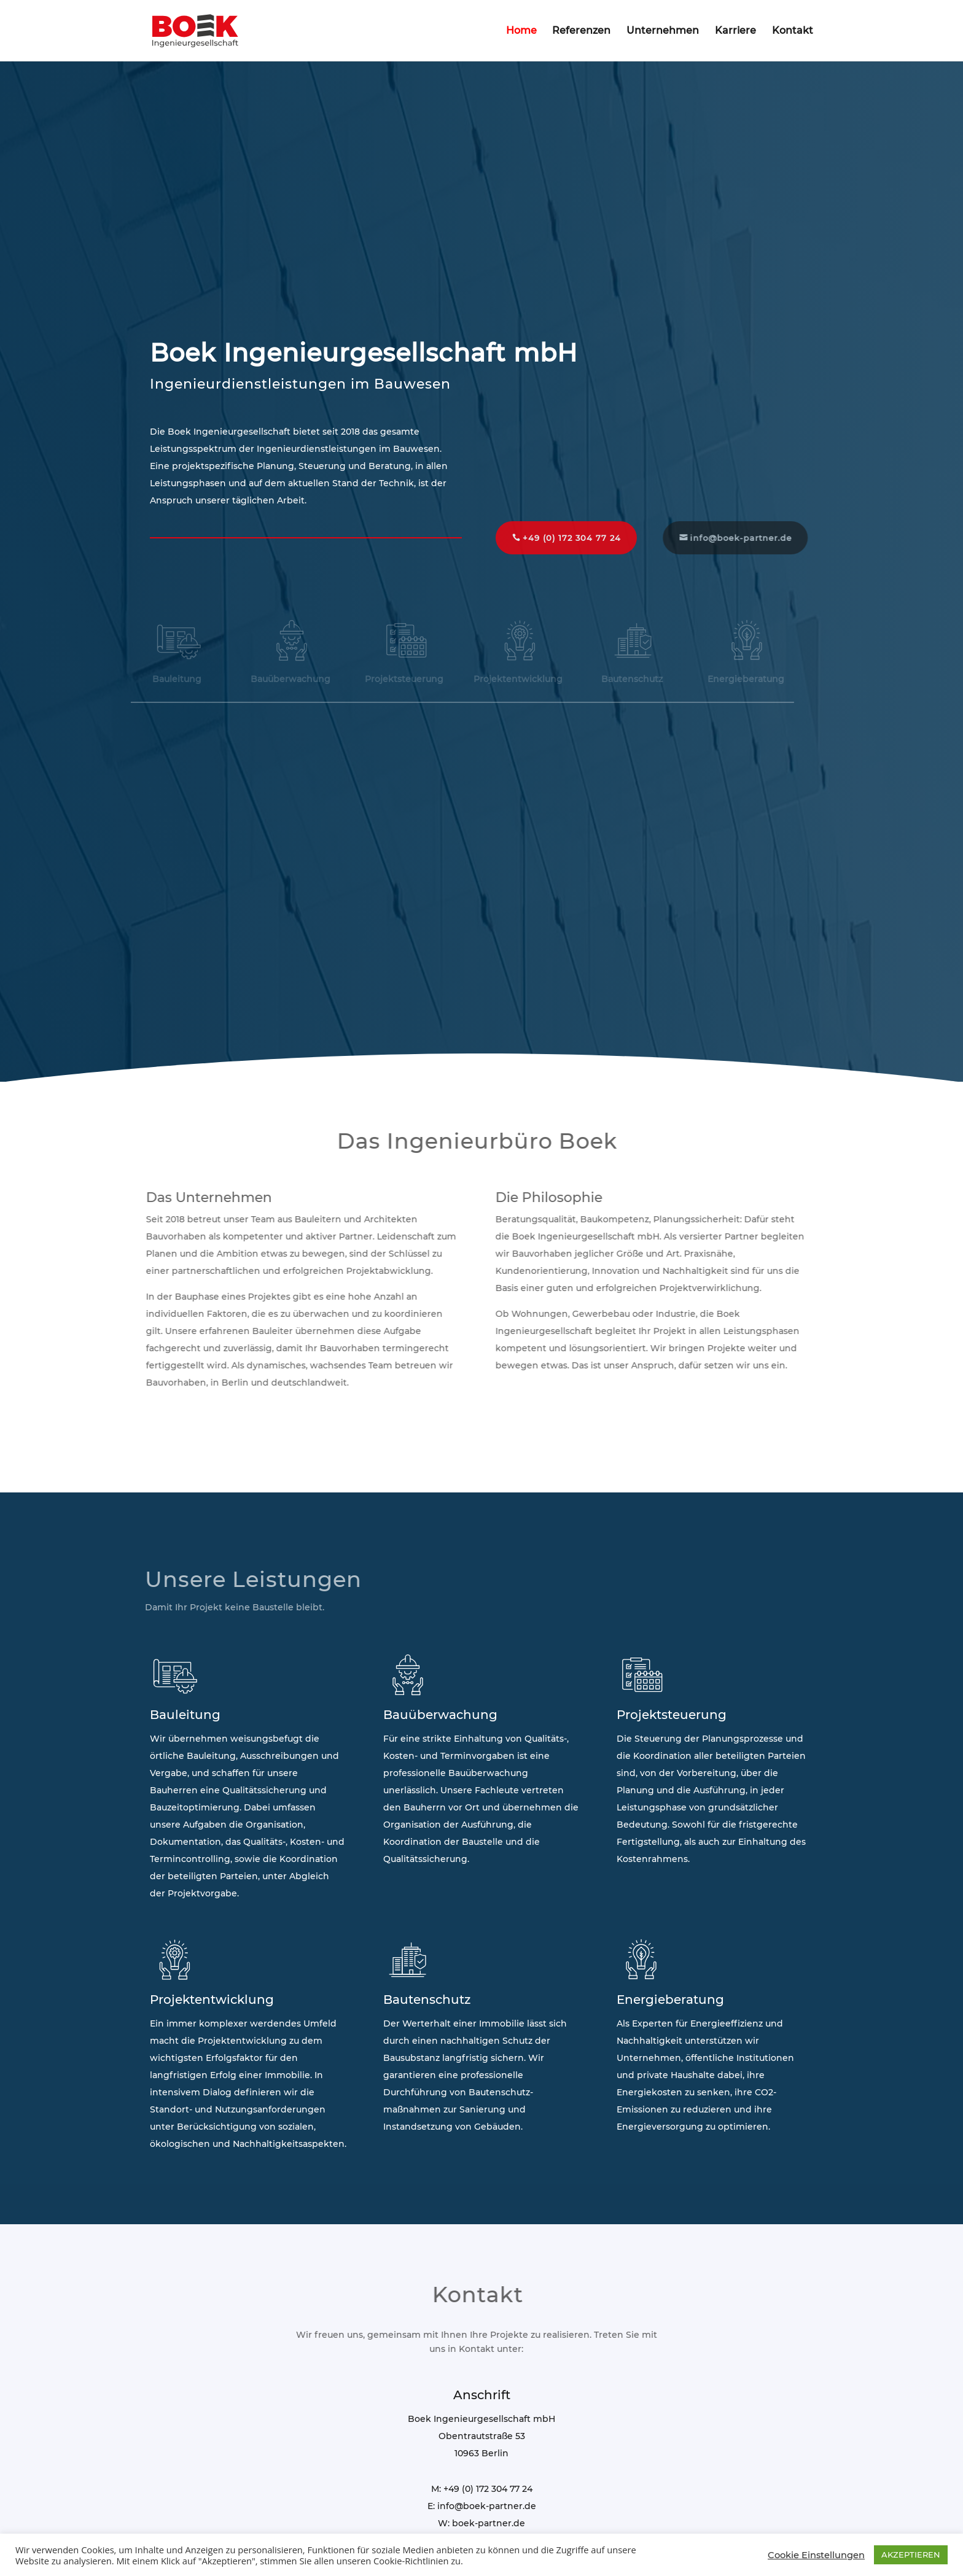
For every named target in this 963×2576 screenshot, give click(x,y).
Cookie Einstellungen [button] (816, 2555)
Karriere (735, 31)
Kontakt (792, 31)
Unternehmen (662, 31)
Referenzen (581, 31)
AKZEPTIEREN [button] (910, 2554)
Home (521, 31)
